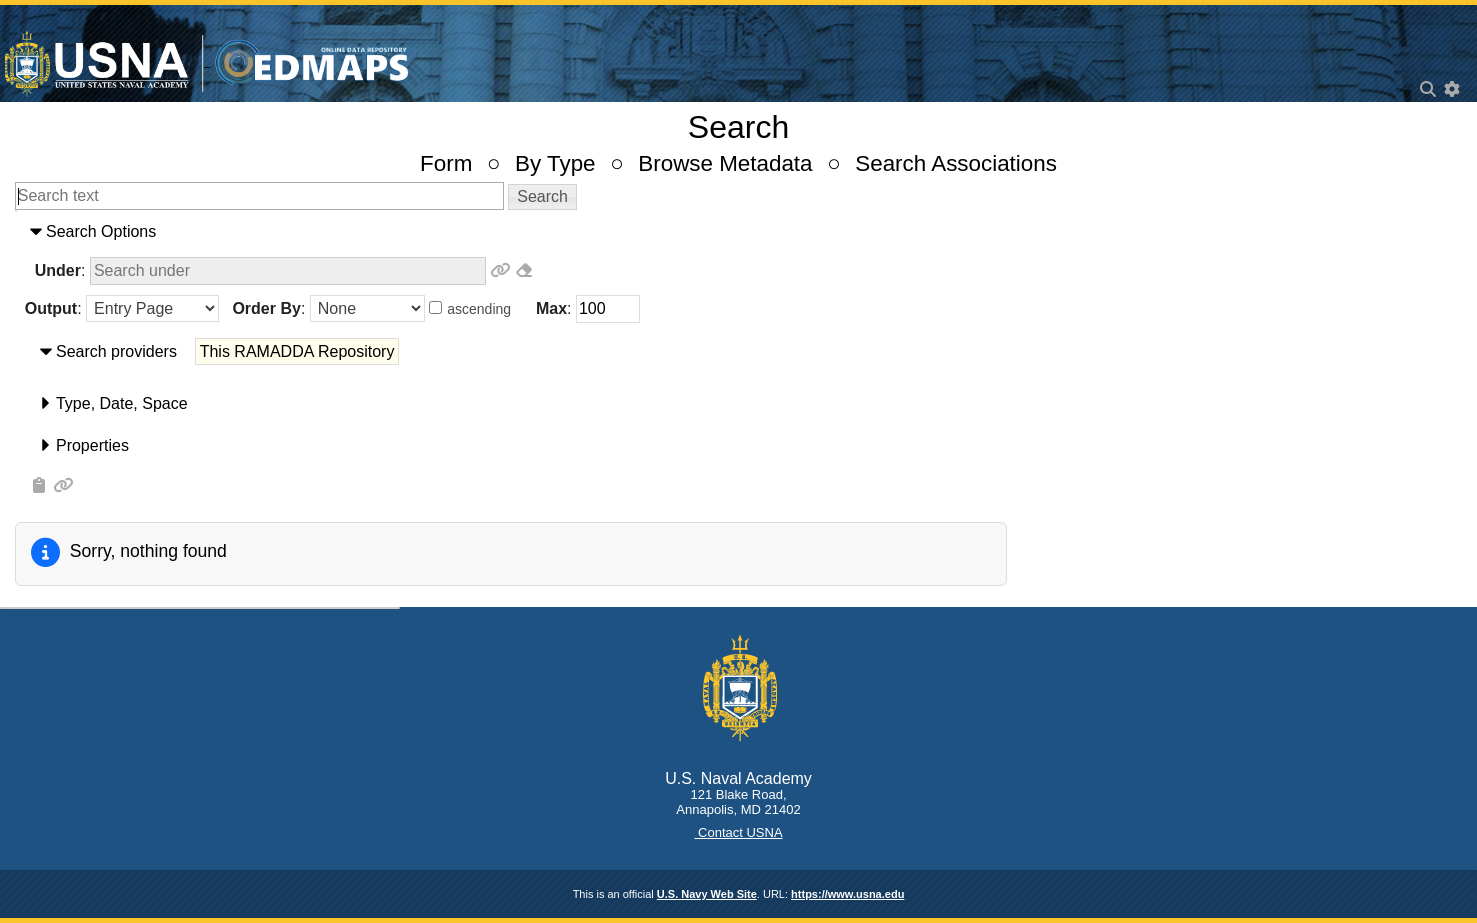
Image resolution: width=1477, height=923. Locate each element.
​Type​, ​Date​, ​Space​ (122, 403)
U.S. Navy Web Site (707, 894)
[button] (542, 197)
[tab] (738, 232)
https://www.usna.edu (847, 894)
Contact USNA (738, 832)
